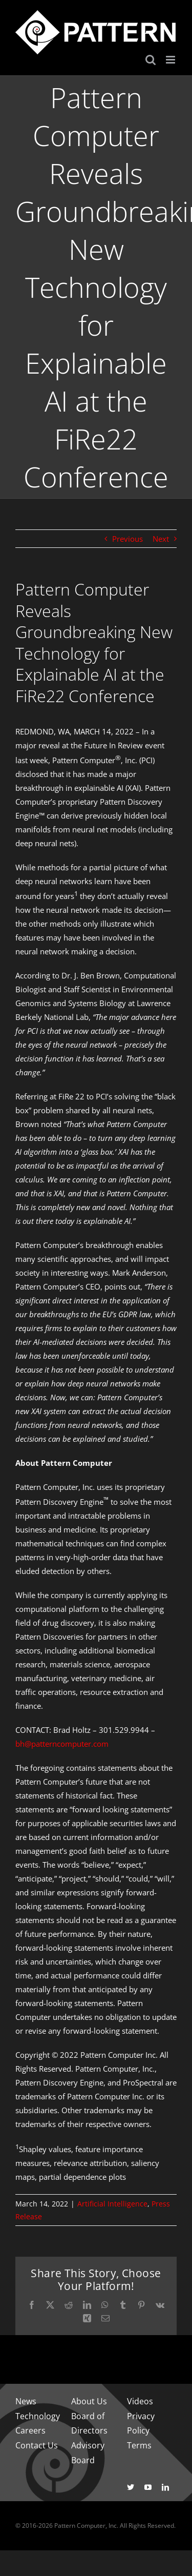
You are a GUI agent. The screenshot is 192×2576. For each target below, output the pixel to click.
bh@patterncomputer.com (62, 1744)
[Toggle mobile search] (150, 59)
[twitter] (130, 2487)
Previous (127, 539)
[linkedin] (165, 2487)
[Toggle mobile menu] (171, 59)
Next (161, 539)
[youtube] (148, 2487)
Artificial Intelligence (112, 2204)
